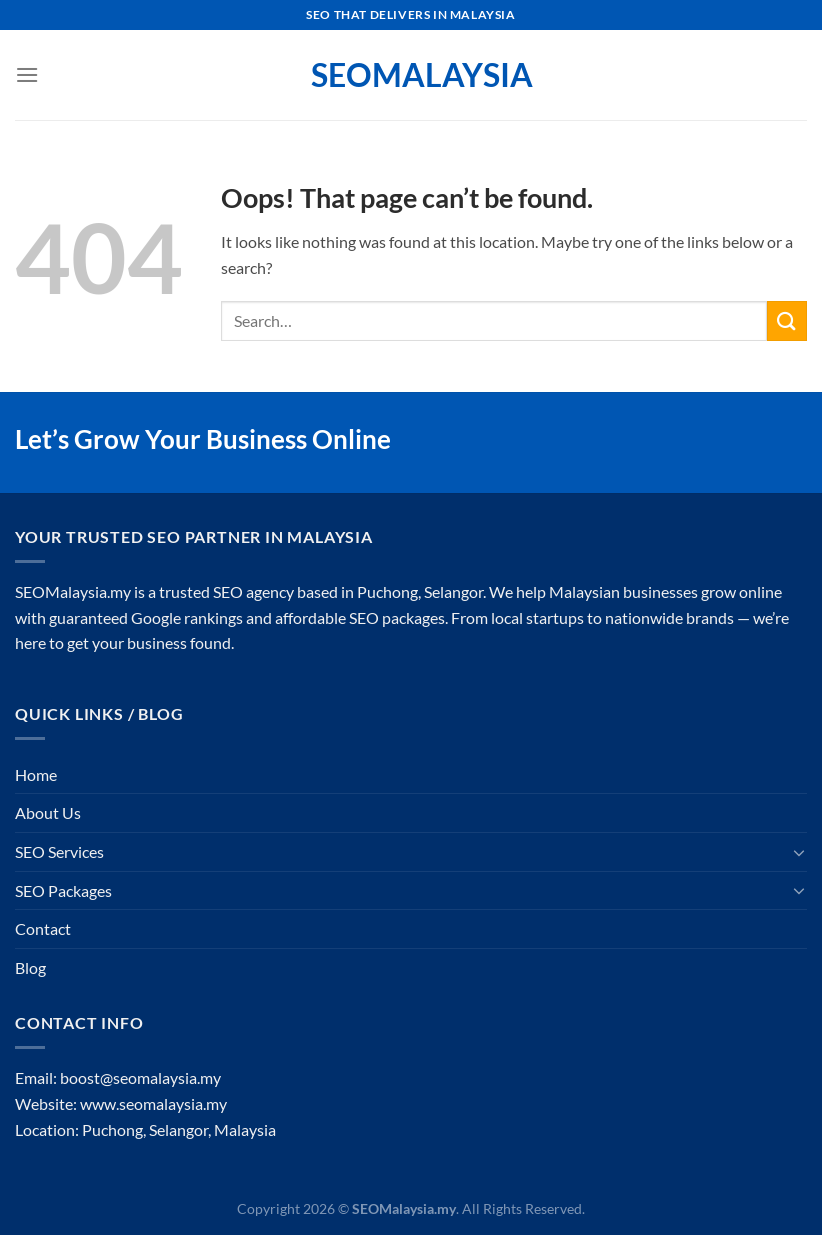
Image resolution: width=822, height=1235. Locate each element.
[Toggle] (799, 852)
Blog (30, 967)
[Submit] (787, 320)
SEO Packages (63, 890)
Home (36, 774)
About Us (48, 812)
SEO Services (59, 851)
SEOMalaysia (411, 75)
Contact (43, 928)
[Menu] (27, 74)
